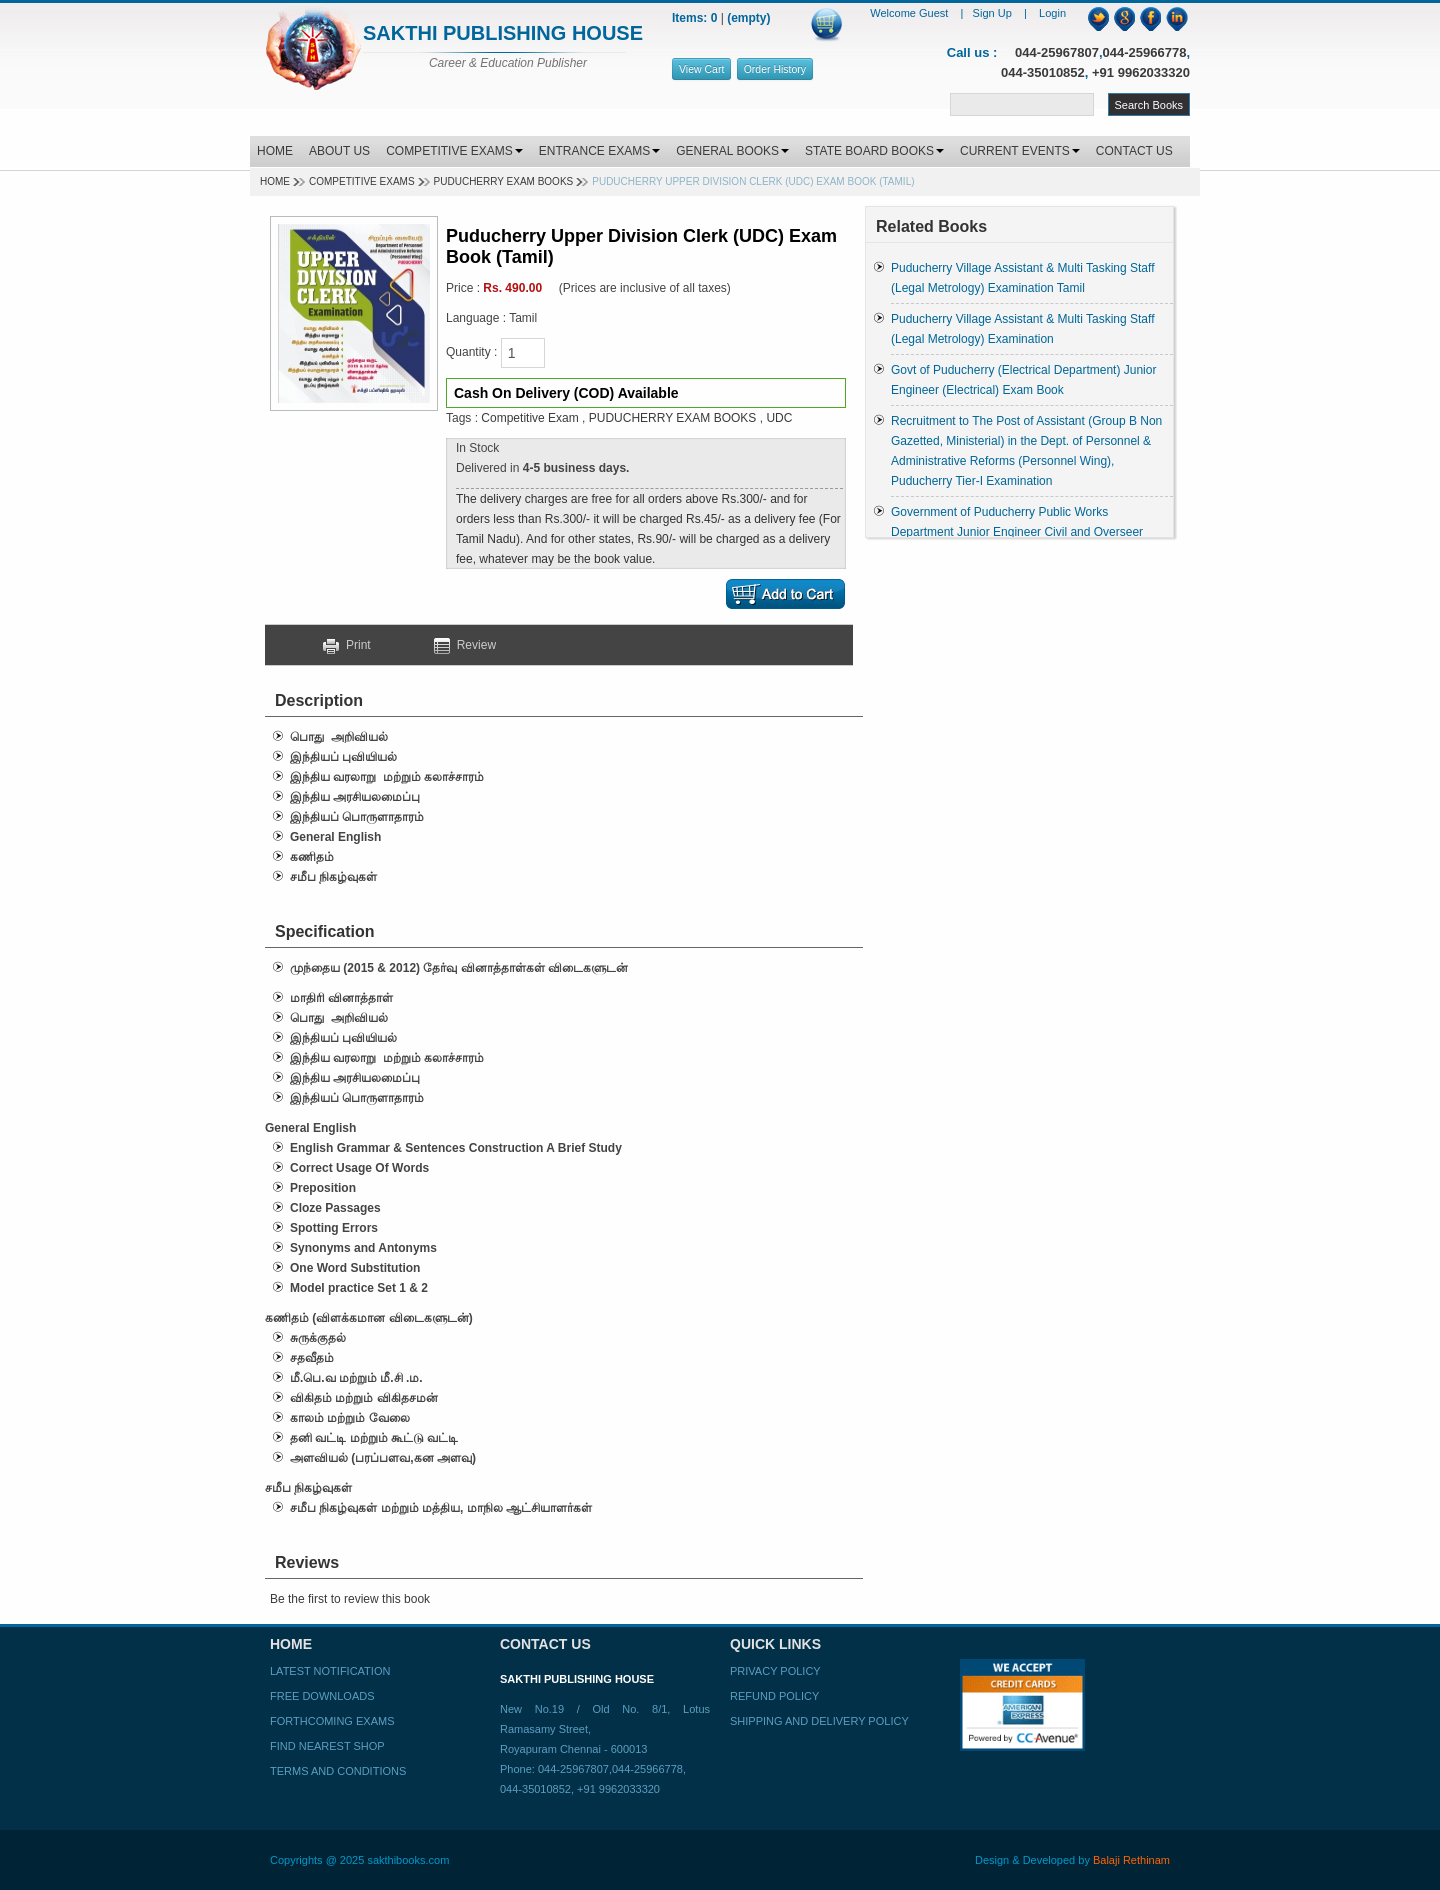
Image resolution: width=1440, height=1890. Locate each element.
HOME (275, 151)
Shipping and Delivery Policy (819, 1721)
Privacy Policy (775, 1671)
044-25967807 (1057, 52)
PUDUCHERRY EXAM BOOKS (504, 181)
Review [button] (465, 645)
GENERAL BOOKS (732, 151)
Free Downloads (322, 1696)
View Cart (701, 69)
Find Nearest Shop (327, 1746)
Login (1052, 13)
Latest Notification (330, 1671)
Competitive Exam (529, 418)
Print (354, 645)
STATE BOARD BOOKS (874, 151)
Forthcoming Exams (332, 1721)
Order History (775, 69)
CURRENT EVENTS (1020, 151)
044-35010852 (1043, 72)
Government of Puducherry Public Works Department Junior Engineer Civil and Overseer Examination (1017, 532)
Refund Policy (774, 1696)
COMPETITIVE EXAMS (454, 151)
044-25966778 (1145, 52)
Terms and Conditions (338, 1771)
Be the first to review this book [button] (350, 1599)
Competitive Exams (362, 181)
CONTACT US (1134, 151)
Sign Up (994, 13)
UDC (779, 418)
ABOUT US (339, 151)
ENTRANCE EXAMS (599, 151)
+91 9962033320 (1141, 72)
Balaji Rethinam (1131, 1860)
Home (275, 181)
